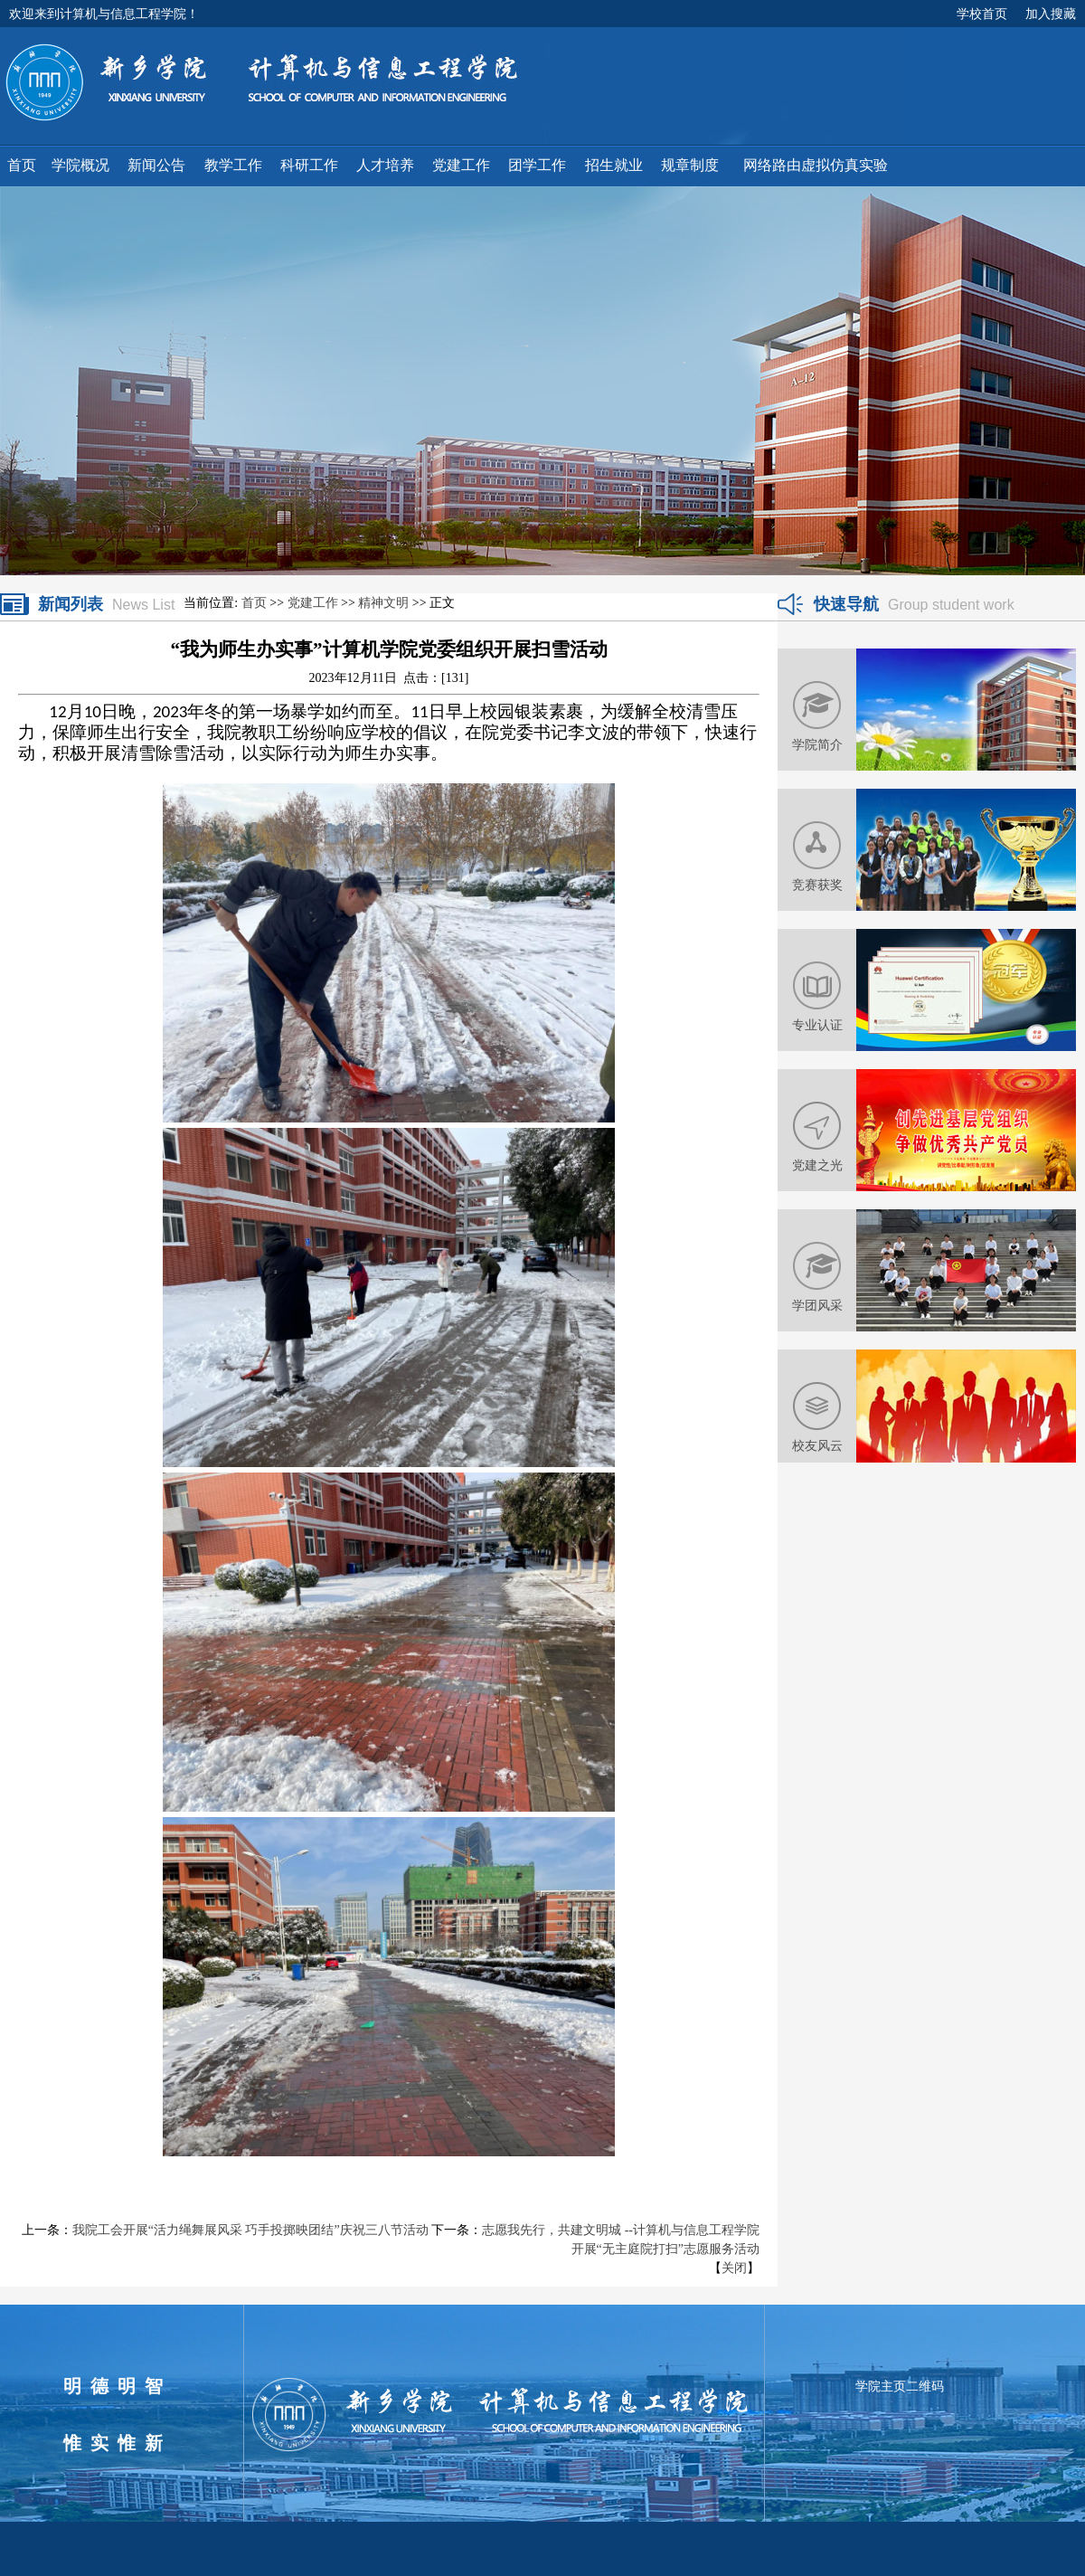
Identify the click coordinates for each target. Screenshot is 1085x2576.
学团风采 (817, 1305)
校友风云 (817, 1445)
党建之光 (817, 1165)
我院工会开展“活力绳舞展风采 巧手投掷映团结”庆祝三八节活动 (250, 2230)
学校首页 (982, 13)
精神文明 (383, 603)
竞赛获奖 (817, 884)
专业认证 (817, 1025)
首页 (254, 603)
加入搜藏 (1050, 13)
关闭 (734, 2268)
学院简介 (817, 744)
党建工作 (313, 603)
